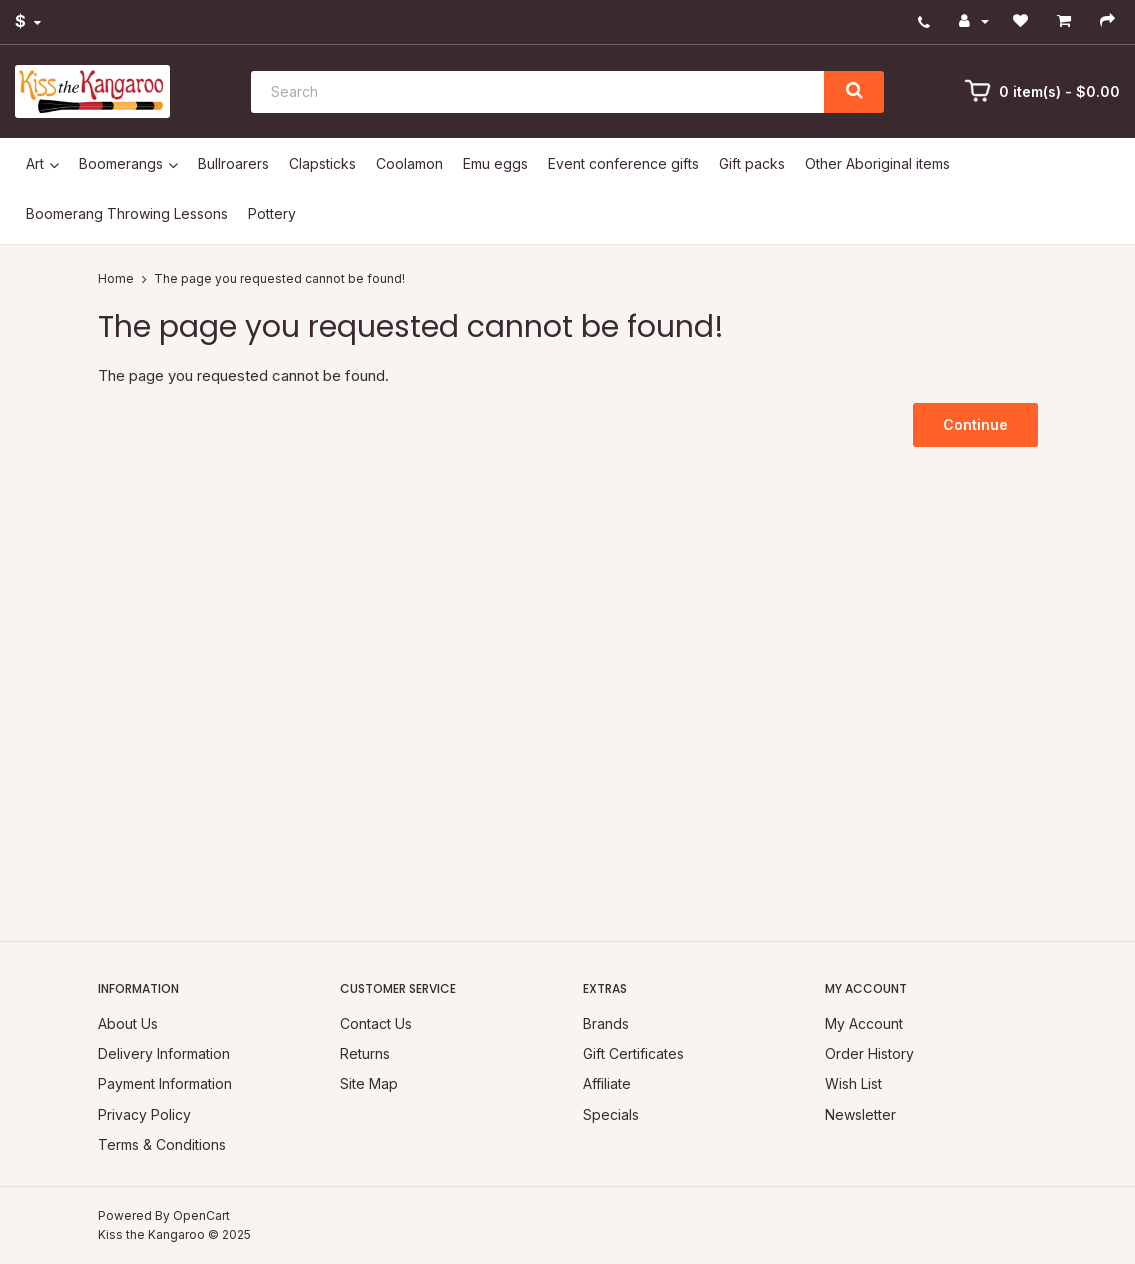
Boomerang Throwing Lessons (127, 213)
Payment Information (165, 1083)
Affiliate (607, 1083)
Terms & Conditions (162, 1144)
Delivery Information (164, 1053)
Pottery (272, 213)
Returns (365, 1053)
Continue (975, 424)
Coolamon (409, 163)
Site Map (369, 1083)
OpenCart (201, 1215)
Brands (606, 1023)
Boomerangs (121, 163)
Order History (869, 1053)
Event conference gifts (623, 163)
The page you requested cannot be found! (279, 278)
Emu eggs (495, 163)
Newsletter (860, 1114)
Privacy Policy (144, 1114)
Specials (611, 1114)
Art (35, 163)
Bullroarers (233, 163)
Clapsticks (322, 163)
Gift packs (752, 163)
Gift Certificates (633, 1053)
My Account (864, 1023)
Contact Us (376, 1023)
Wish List (853, 1083)
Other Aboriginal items (877, 163)
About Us (128, 1023)
